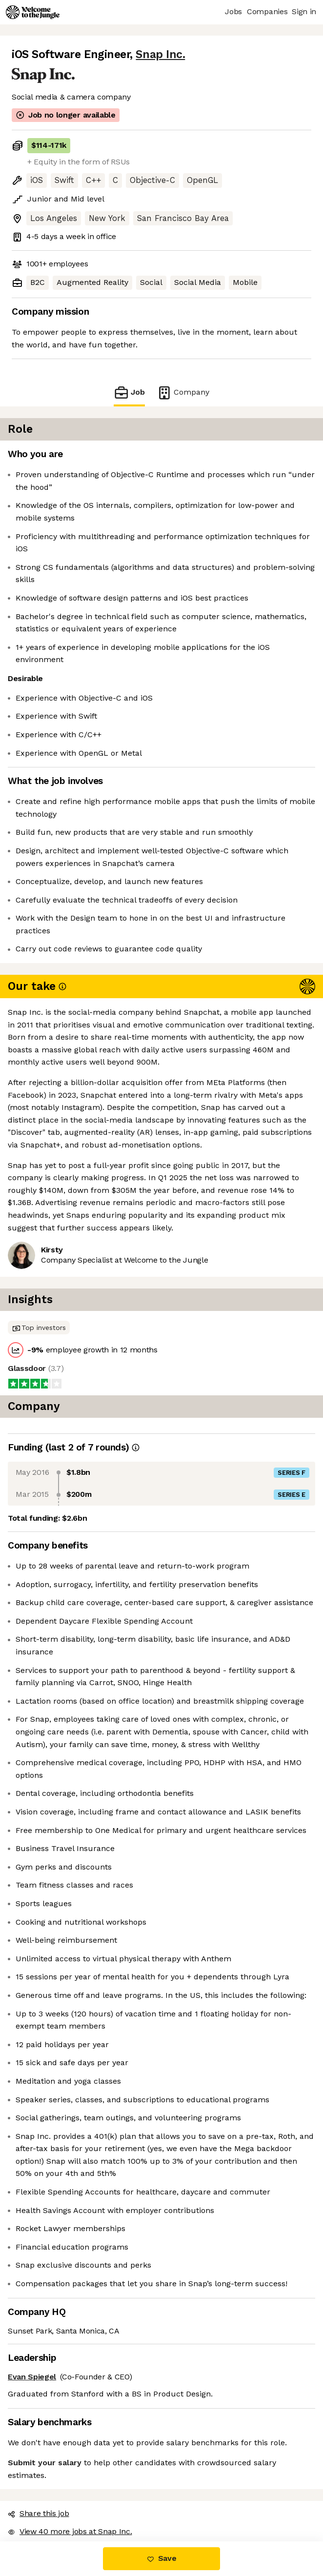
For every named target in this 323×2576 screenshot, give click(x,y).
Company (183, 392)
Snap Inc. (160, 54)
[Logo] (33, 12)
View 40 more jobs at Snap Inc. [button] (70, 2531)
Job (129, 392)
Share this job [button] (38, 2513)
